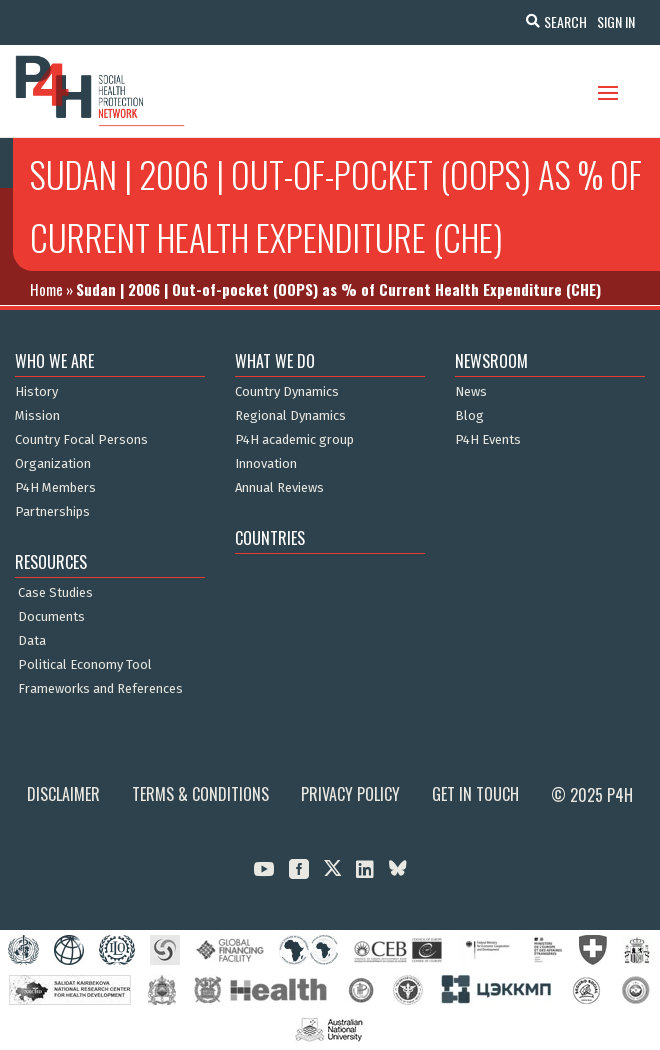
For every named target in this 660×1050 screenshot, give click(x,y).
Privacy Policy (350, 794)
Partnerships (52, 512)
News (471, 392)
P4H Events (488, 440)
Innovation (266, 464)
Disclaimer (63, 794)
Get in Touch (475, 794)
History (36, 392)
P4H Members (55, 488)
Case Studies (55, 593)
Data (32, 641)
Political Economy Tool (85, 665)
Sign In (616, 21)
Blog (469, 416)
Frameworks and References (100, 689)
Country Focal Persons (81, 440)
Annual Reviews (279, 488)
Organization (53, 464)
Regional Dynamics (290, 416)
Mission (37, 416)
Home (46, 289)
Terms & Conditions (200, 794)
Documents (51, 617)
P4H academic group (294, 440)
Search (565, 21)
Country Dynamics (287, 392)
